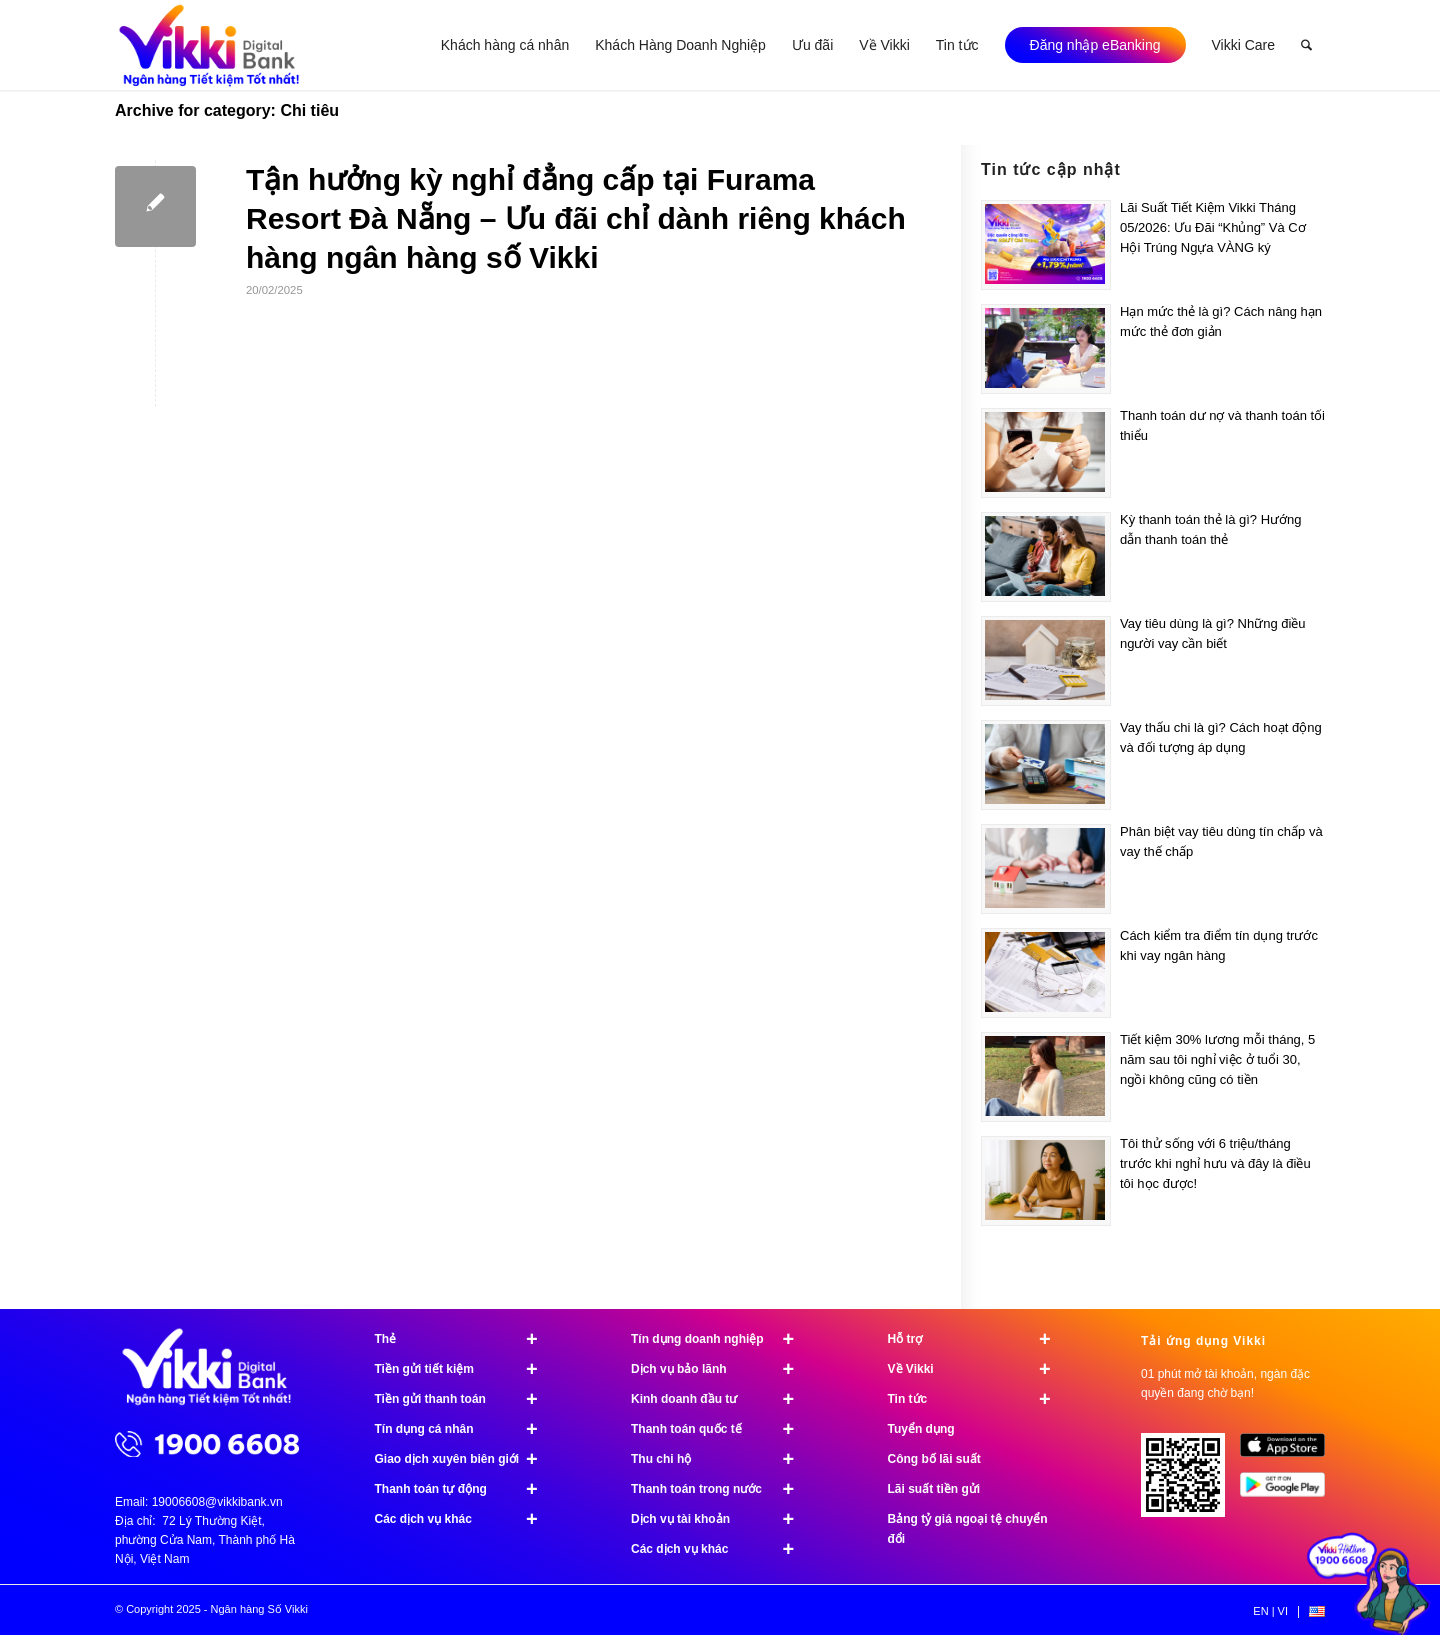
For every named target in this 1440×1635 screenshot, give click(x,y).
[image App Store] (1289, 1453)
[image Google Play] (1289, 1492)
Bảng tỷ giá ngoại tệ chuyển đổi (968, 1529)
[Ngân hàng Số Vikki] (209, 45)
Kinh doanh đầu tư (721, 1399)
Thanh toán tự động (465, 1489)
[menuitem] (505, 45)
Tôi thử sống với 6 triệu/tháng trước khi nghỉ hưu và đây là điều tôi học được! (1215, 1163)
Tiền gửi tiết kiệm (465, 1369)
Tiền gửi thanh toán (465, 1399)
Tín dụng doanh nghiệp (721, 1339)
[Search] (1306, 45)
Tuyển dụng (921, 1429)
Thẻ (465, 1339)
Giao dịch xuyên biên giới (465, 1459)
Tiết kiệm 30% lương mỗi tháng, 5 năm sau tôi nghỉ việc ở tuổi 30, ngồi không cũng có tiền (1217, 1059)
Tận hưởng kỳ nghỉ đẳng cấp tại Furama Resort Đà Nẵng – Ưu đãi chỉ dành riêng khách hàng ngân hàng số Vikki (576, 218)
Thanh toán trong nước (721, 1489)
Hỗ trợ (978, 1339)
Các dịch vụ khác (465, 1519)
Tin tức (978, 1399)
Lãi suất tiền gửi (934, 1489)
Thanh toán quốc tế (721, 1429)
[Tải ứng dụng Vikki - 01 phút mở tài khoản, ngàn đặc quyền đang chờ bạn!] (1190, 1482)
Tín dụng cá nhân (465, 1429)
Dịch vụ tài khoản (721, 1519)
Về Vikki (978, 1369)
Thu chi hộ (721, 1459)
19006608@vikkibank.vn (217, 1502)
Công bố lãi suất (934, 1459)
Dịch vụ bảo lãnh (721, 1369)
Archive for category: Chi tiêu (227, 110)
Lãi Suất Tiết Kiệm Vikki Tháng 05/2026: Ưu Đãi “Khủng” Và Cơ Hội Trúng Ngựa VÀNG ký (1213, 227)
